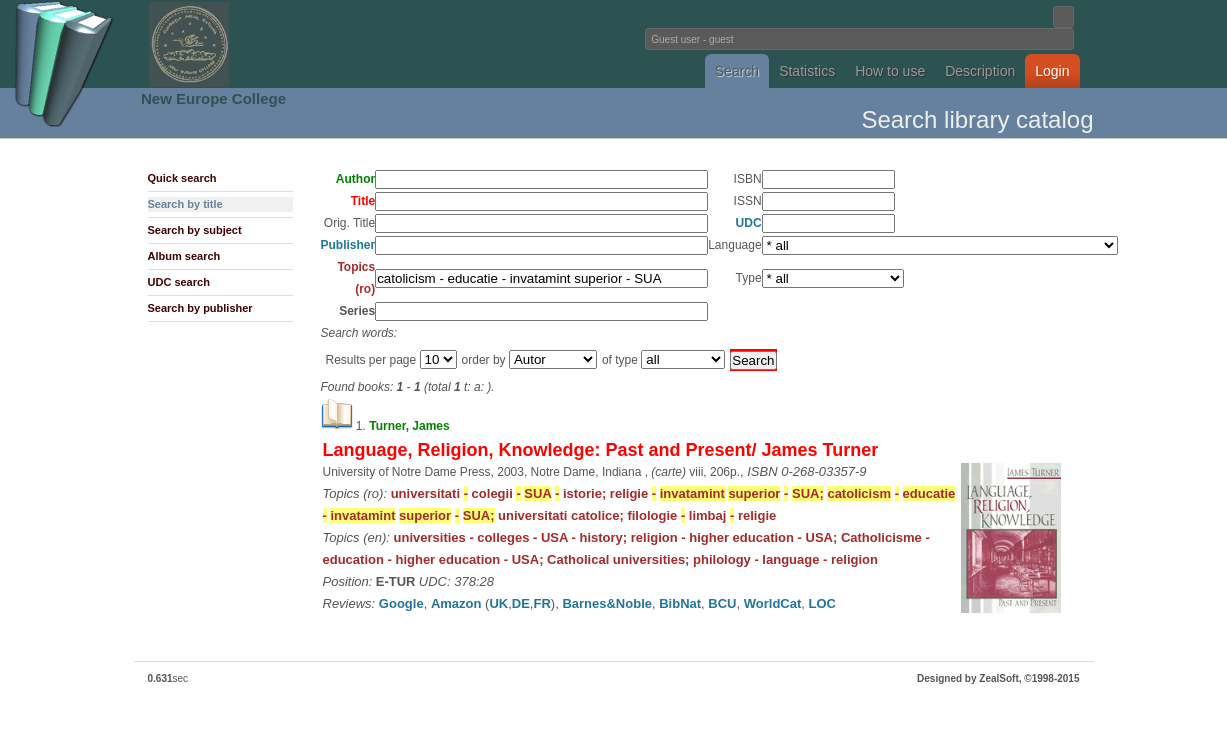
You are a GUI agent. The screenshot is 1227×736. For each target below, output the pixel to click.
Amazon (456, 603)
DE (521, 603)
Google (401, 603)
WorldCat (773, 603)
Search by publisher (200, 308)
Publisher (348, 245)
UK (498, 603)
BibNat (680, 603)
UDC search (179, 282)
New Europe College (213, 98)
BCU (722, 603)
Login (1052, 71)
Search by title (185, 204)
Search (737, 71)
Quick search (182, 178)
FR (541, 603)
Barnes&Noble (607, 603)
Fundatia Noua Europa (284, 44)
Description (980, 71)
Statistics (807, 71)
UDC (749, 223)
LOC (822, 603)
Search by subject (195, 230)
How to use (890, 71)
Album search (184, 256)
